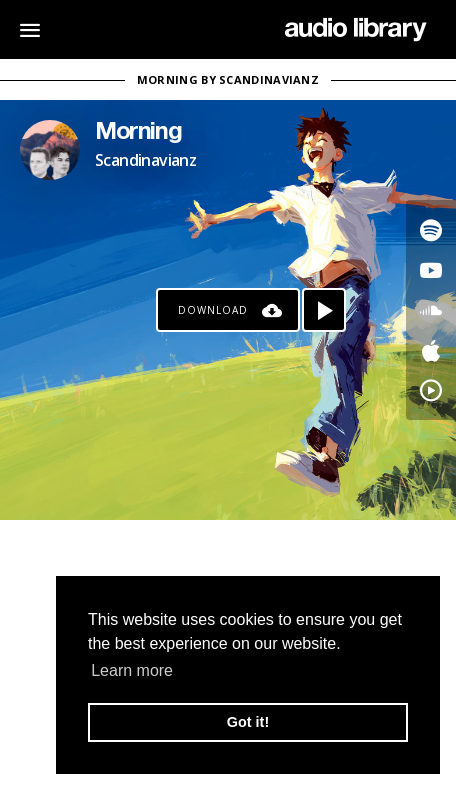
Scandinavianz (145, 160)
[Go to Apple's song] (431, 350)
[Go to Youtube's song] (431, 270)
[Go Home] (355, 30)
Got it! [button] (248, 722)
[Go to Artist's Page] (50, 150)
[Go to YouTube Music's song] (431, 390)
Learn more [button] (132, 670)
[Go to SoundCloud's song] (431, 310)
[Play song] (324, 310)
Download (213, 310)
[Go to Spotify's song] (431, 230)
